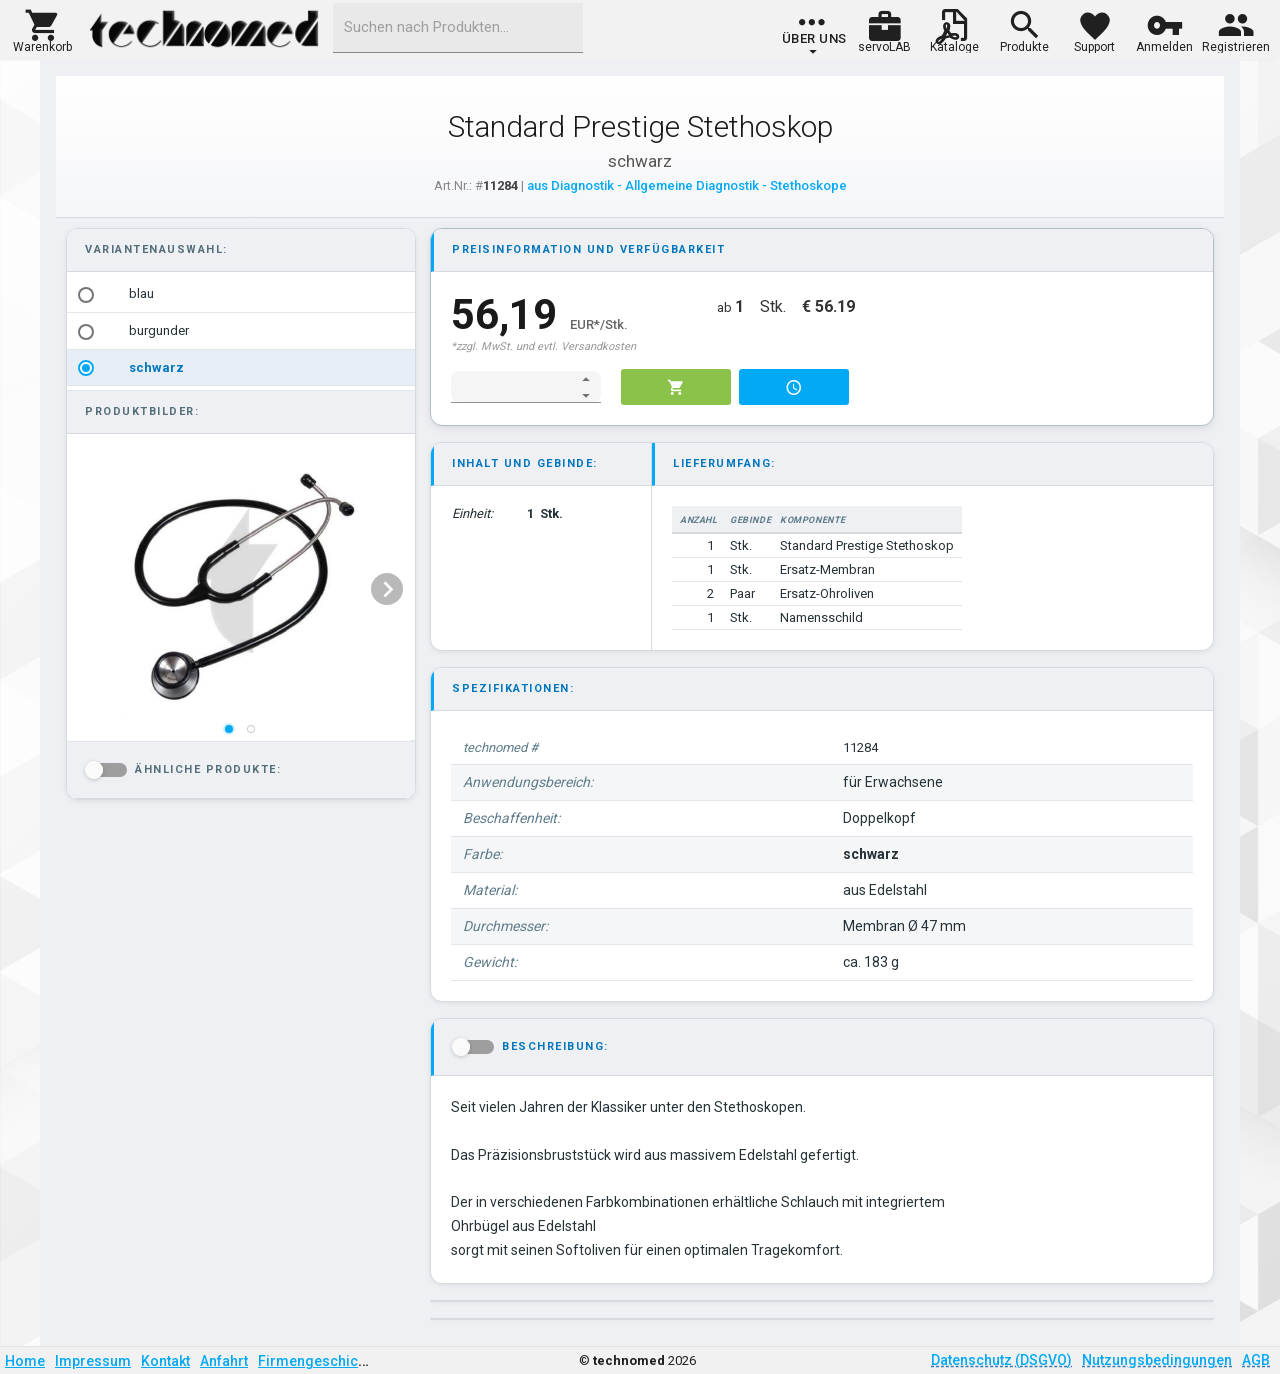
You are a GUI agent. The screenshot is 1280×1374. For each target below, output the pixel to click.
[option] (241, 294)
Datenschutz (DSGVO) (1001, 1360)
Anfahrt (224, 1361)
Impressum (93, 1361)
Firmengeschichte (318, 1361)
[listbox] (241, 331)
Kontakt (165, 1361)
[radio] (86, 295)
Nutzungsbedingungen (1157, 1360)
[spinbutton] (512, 387)
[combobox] (458, 28)
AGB (1256, 1360)
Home (25, 1361)
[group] (814, 35)
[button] (42, 29)
